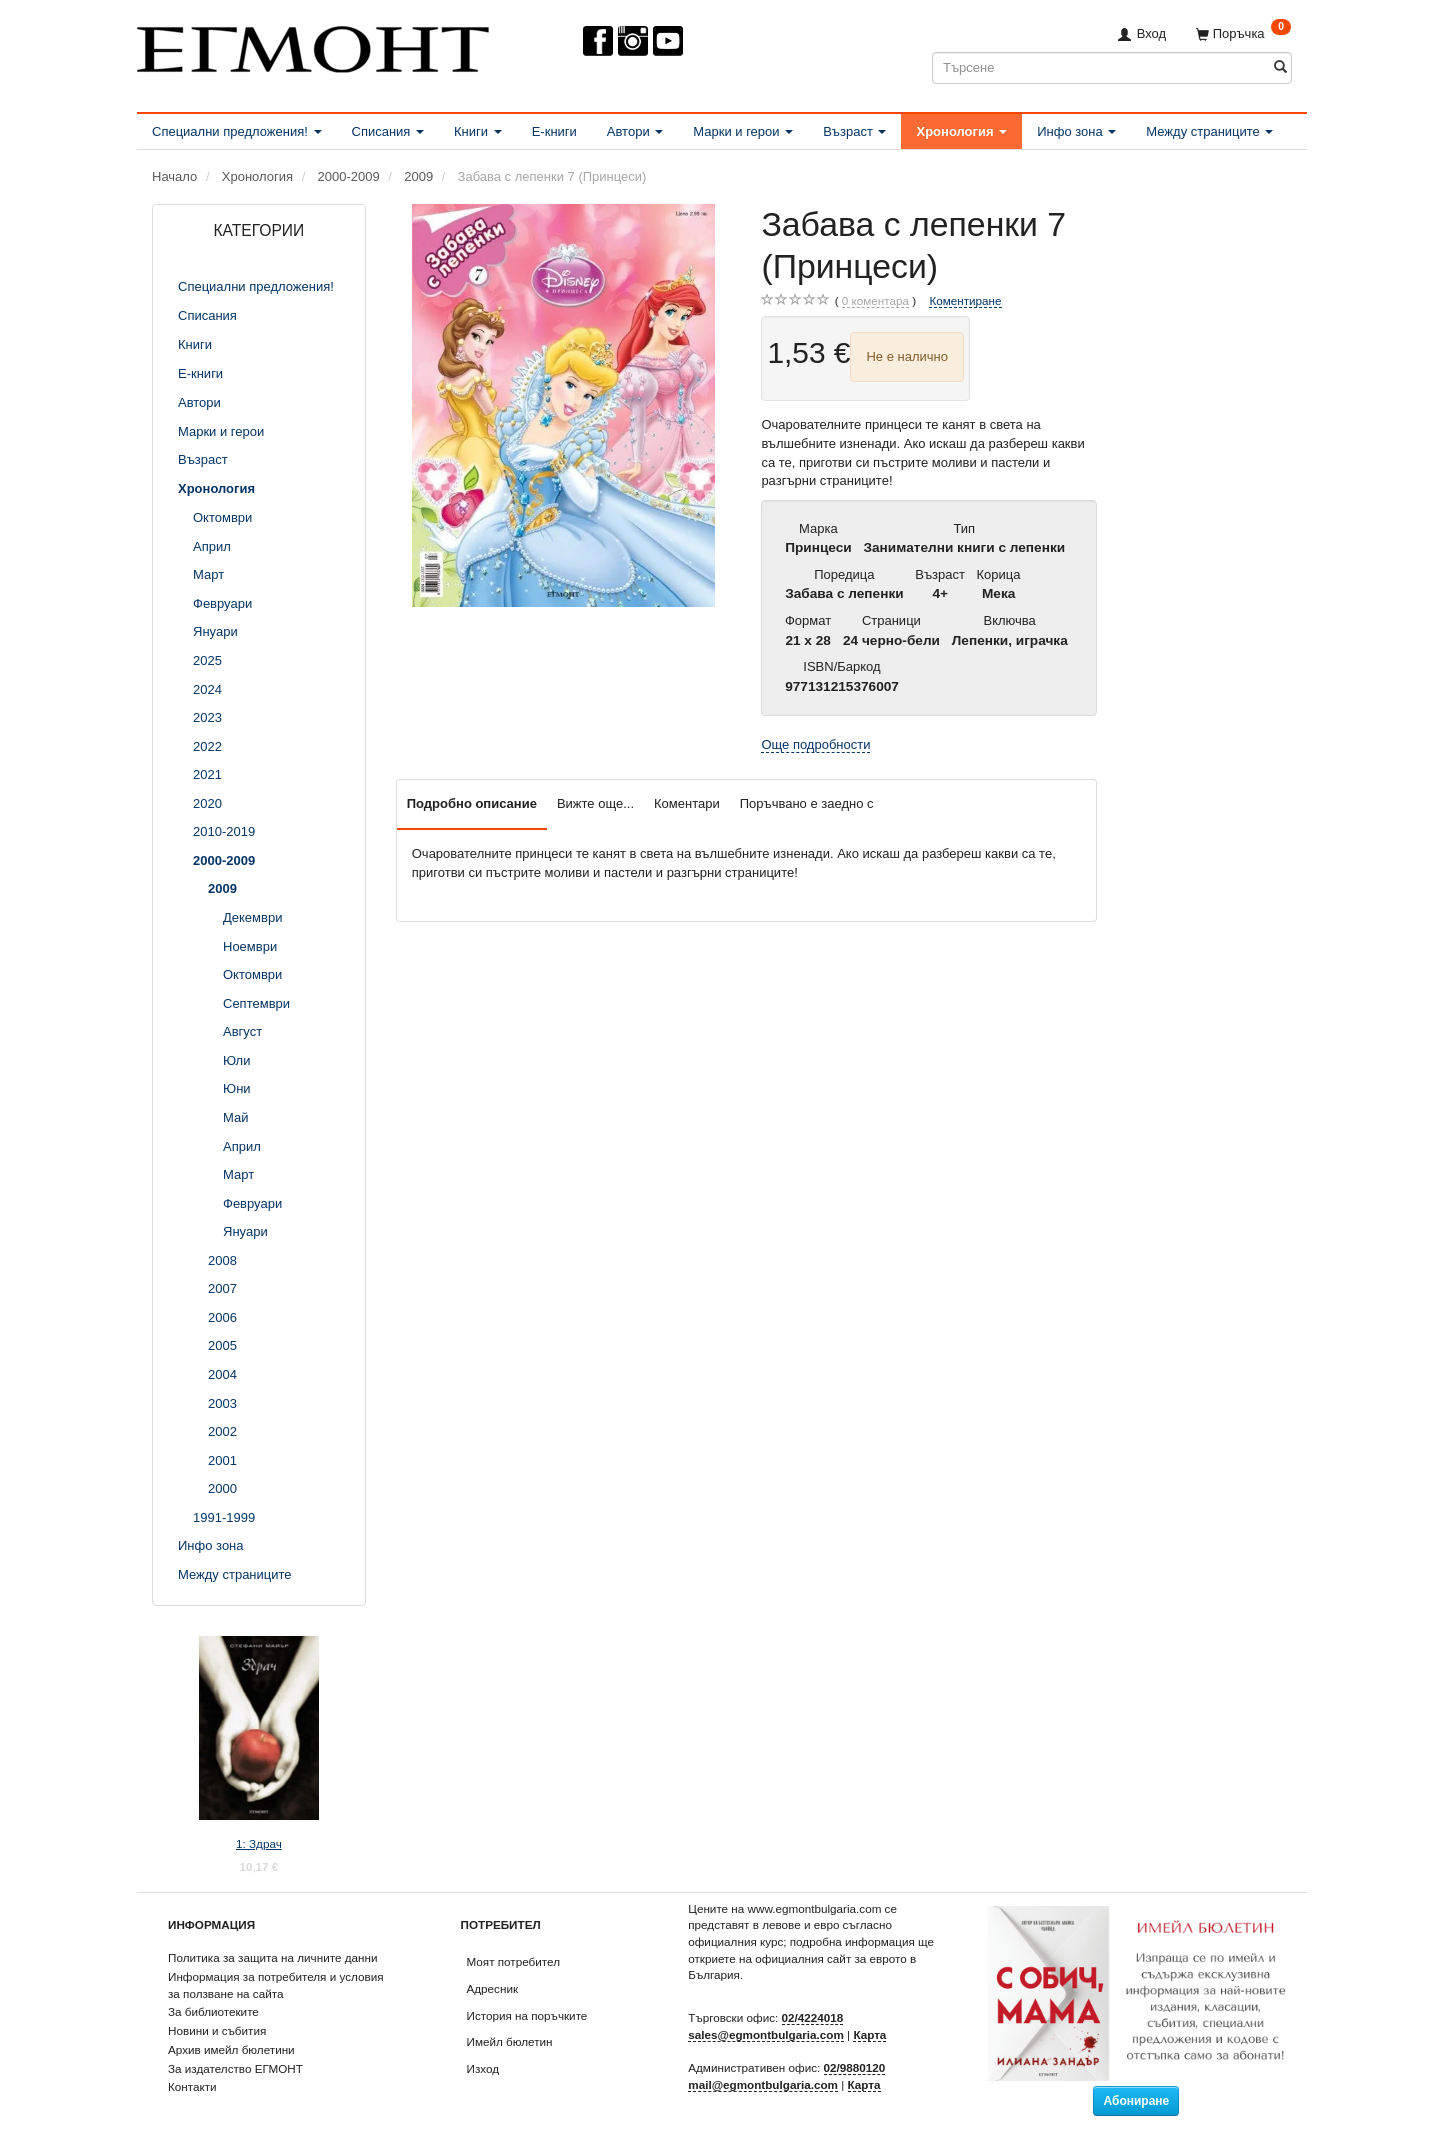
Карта (869, 2034)
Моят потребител (513, 1961)
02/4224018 (813, 2017)
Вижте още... (595, 803)
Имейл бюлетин (510, 2041)
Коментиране (965, 300)
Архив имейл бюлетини (231, 2049)
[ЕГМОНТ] (313, 45)
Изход (483, 2068)
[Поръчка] (1243, 33)
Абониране (1136, 2101)
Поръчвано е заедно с (807, 803)
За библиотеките (213, 2011)
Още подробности (815, 744)
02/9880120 (855, 2067)
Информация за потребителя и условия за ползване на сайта (276, 1985)
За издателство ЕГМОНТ (235, 2068)
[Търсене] (1280, 67)
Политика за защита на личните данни (272, 1957)
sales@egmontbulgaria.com (766, 2034)
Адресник (493, 1988)
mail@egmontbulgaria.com (763, 2084)
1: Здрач (259, 1843)
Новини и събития (217, 2030)
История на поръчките (527, 2015)
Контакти (192, 2086)
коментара (875, 301)
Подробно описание (472, 803)
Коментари (687, 803)
